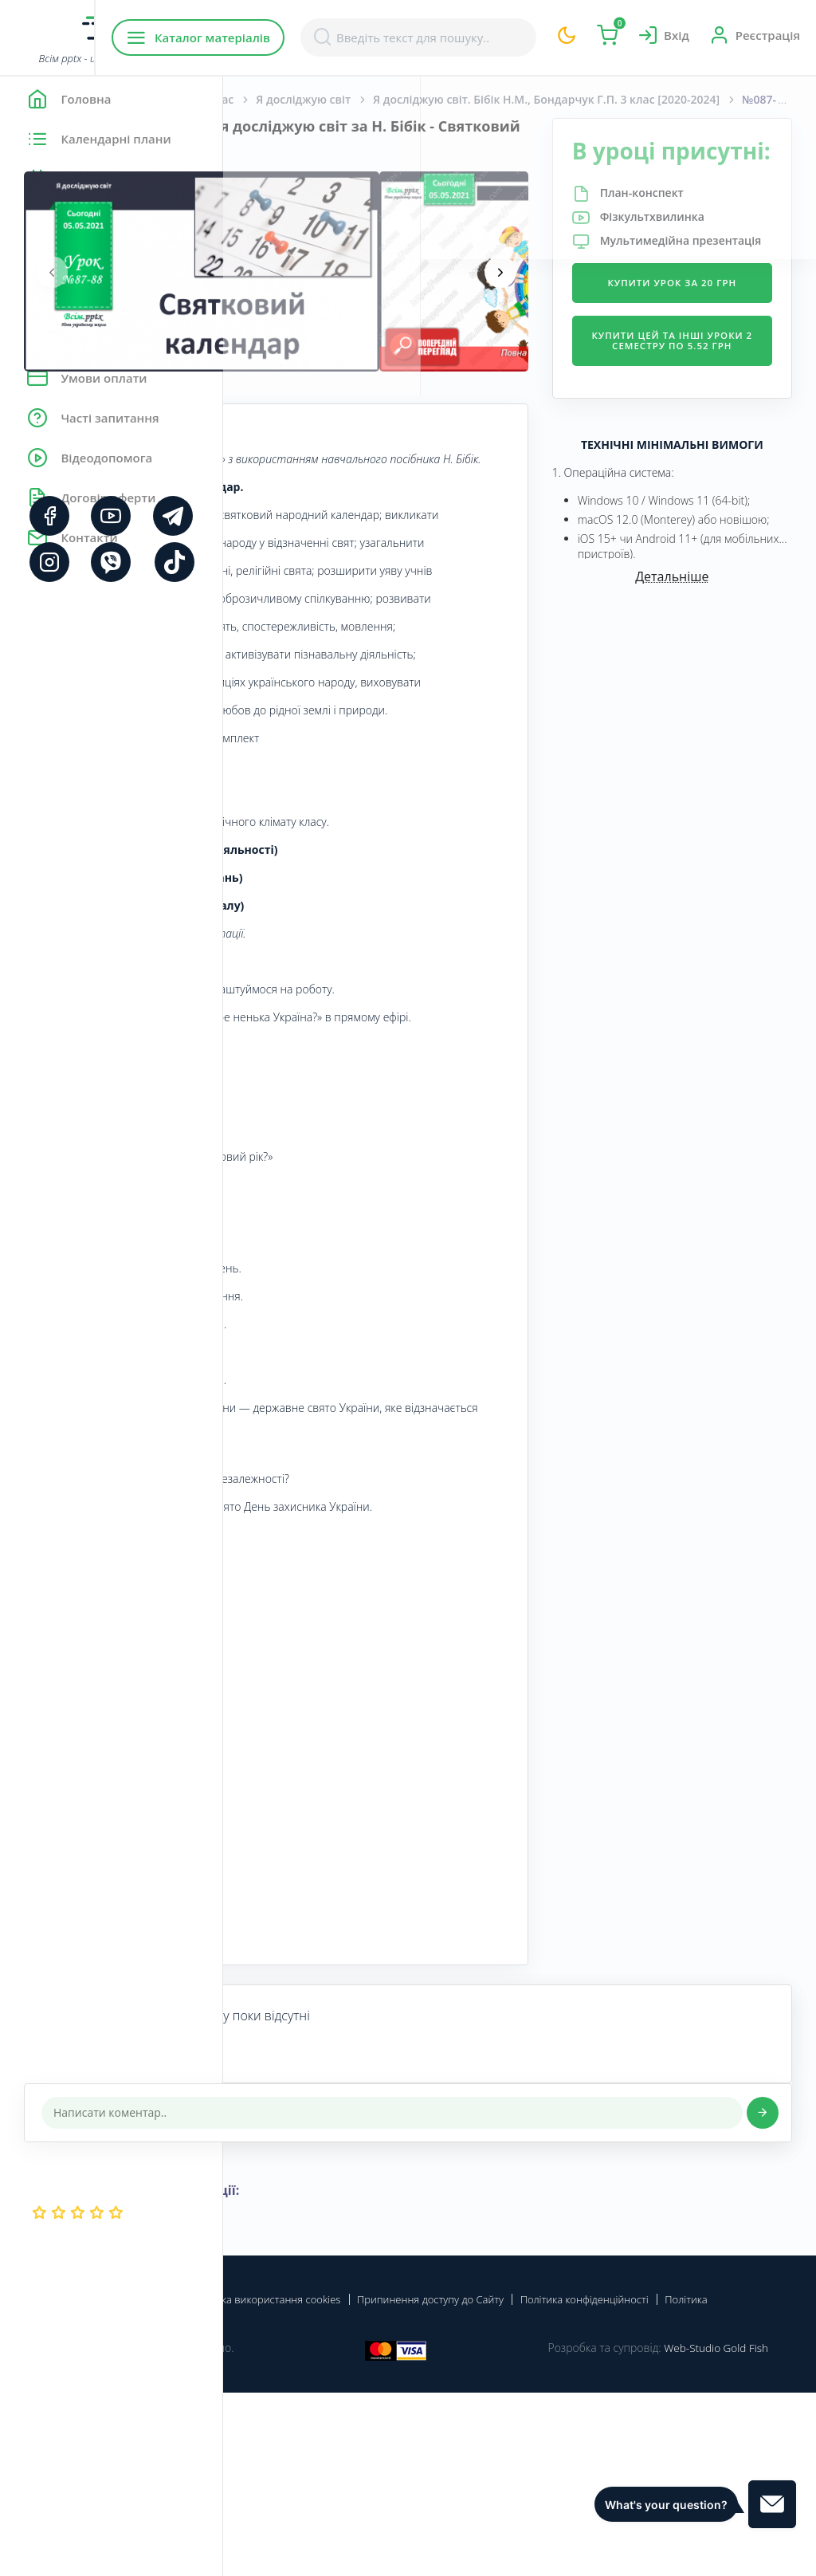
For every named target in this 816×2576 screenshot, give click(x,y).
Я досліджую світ (526, 99)
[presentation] (275, 272)
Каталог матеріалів (325, 37)
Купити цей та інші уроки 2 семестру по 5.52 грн (708, 426)
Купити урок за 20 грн (709, 350)
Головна (270, 99)
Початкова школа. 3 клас (386, 99)
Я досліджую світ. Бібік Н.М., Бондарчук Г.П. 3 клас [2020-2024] (675, 99)
